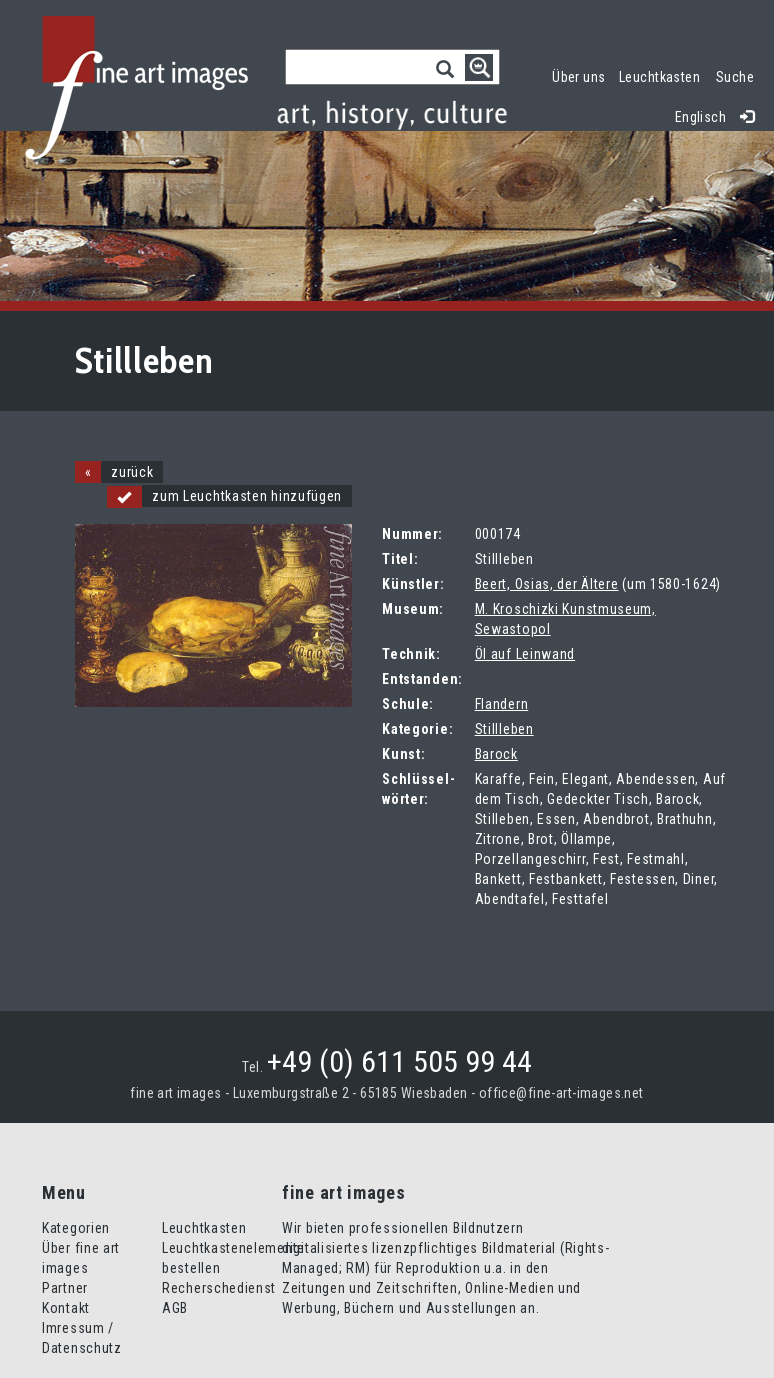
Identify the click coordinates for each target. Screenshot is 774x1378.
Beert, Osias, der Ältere (547, 584)
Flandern (502, 704)
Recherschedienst (219, 1288)
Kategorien (76, 1228)
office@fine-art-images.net (561, 1093)
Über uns (578, 77)
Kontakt (66, 1308)
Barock (496, 754)
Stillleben (504, 729)
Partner (65, 1288)
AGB (175, 1308)
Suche (735, 77)
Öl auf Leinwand (525, 654)
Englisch (700, 117)
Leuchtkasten (663, 74)
